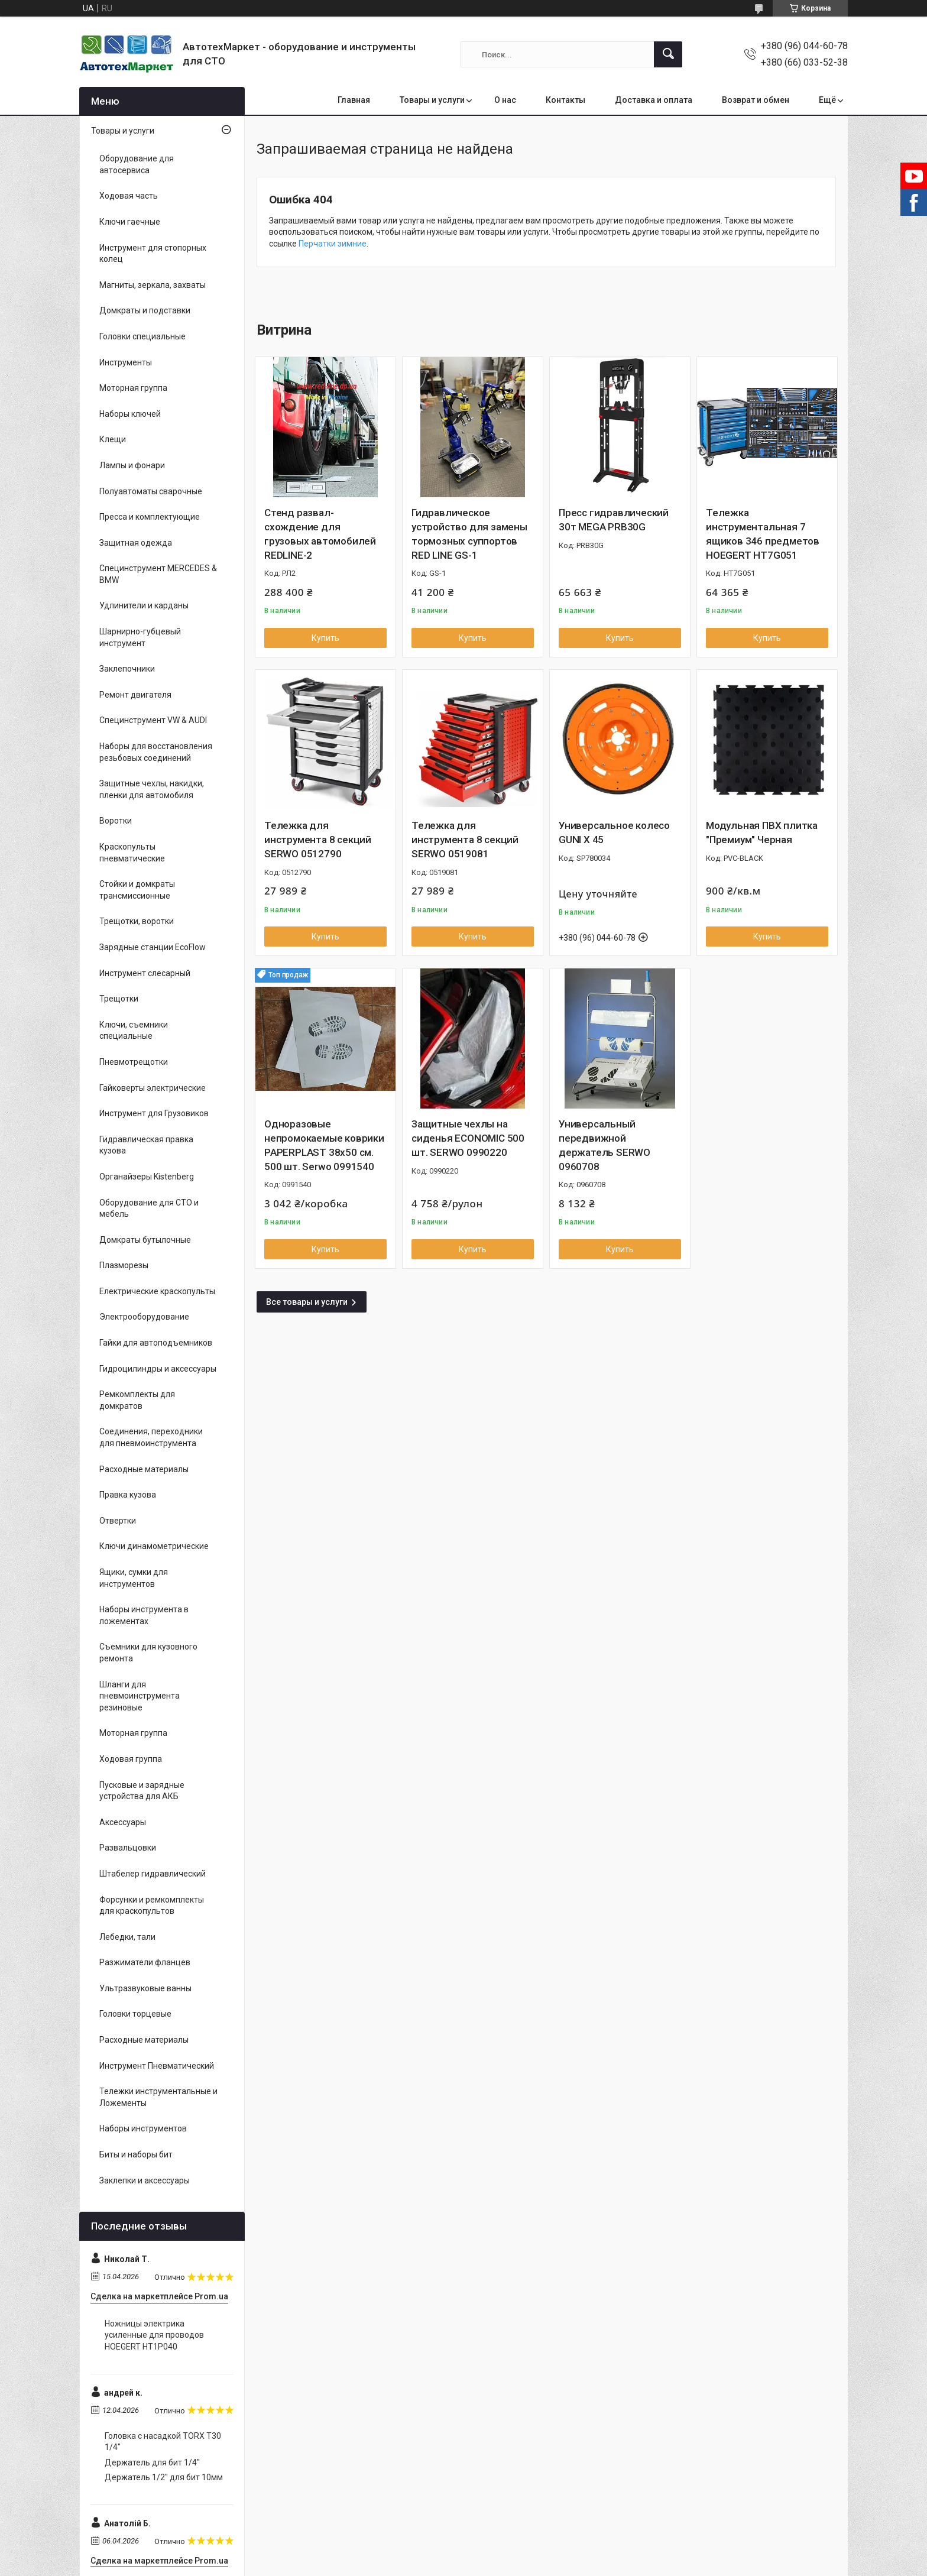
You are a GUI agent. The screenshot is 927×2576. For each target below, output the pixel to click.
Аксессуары (122, 1822)
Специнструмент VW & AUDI (153, 720)
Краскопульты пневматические (132, 852)
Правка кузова (127, 1494)
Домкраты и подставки (144, 310)
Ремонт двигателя (135, 694)
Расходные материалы (144, 1469)
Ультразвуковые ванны (145, 1988)
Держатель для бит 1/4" (152, 2462)
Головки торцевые (135, 2013)
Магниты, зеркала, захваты (152, 285)
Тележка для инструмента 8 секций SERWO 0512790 (317, 839)
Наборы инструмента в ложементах (144, 1615)
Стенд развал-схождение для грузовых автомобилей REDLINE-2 (320, 533)
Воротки (115, 820)
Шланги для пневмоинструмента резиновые (139, 1696)
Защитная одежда (135, 542)
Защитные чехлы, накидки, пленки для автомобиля (151, 789)
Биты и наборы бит (136, 2154)
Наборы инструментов (143, 2128)
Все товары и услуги (307, 1302)
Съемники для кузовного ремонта (148, 1652)
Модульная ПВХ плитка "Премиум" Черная (762, 832)
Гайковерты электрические (152, 1088)
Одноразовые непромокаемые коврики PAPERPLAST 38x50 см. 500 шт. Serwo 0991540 (324, 1145)
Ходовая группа (130, 1759)
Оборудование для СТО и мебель (149, 1208)
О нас (505, 100)
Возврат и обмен (755, 100)
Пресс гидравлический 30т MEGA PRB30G (614, 520)
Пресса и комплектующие (149, 516)
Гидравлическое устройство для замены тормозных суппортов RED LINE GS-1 (469, 533)
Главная (354, 100)
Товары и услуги (432, 100)
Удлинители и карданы (144, 605)
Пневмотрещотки (133, 1062)
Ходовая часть (128, 195)
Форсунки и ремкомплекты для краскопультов (151, 1905)
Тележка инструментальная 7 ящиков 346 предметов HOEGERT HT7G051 (762, 533)
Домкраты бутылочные (145, 1240)
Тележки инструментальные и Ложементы (158, 2097)
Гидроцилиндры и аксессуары (157, 1368)
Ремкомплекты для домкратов (137, 1400)
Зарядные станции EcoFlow (152, 947)
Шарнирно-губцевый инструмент (140, 637)
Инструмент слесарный (144, 973)
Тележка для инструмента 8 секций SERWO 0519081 (464, 839)
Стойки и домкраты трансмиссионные (137, 889)
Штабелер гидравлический (152, 1873)
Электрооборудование (144, 1316)
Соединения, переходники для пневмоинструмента (151, 1437)
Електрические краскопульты (157, 1291)
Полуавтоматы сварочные (150, 491)
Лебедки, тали (127, 1937)
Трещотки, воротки (136, 921)
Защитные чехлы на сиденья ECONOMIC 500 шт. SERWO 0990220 (467, 1138)
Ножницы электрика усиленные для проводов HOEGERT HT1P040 (154, 2335)
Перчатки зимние (333, 243)
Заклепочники (127, 668)
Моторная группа (133, 388)
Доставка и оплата (653, 100)
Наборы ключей (130, 414)
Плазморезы (123, 1265)
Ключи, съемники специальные (133, 1030)
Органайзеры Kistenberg (146, 1176)
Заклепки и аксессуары (144, 2180)
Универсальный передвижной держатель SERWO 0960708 (604, 1145)
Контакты (565, 100)
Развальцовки (127, 1847)
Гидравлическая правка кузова (146, 1145)
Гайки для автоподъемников (155, 1342)
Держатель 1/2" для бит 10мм (164, 2477)
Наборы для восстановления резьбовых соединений (155, 752)
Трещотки (118, 998)
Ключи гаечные (129, 221)
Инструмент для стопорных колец (152, 253)
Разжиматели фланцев (144, 1962)
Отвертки (117, 1520)
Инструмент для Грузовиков (154, 1113)
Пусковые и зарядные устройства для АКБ (141, 1790)
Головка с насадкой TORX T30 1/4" (163, 2441)
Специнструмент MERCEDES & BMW (158, 574)
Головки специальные (142, 336)
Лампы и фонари (132, 465)
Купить (325, 638)
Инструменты (125, 362)
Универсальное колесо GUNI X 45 (614, 832)
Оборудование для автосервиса (136, 164)
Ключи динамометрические (154, 1546)
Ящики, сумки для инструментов (133, 1578)
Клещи (112, 439)
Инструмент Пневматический (156, 2065)
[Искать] (668, 54)
